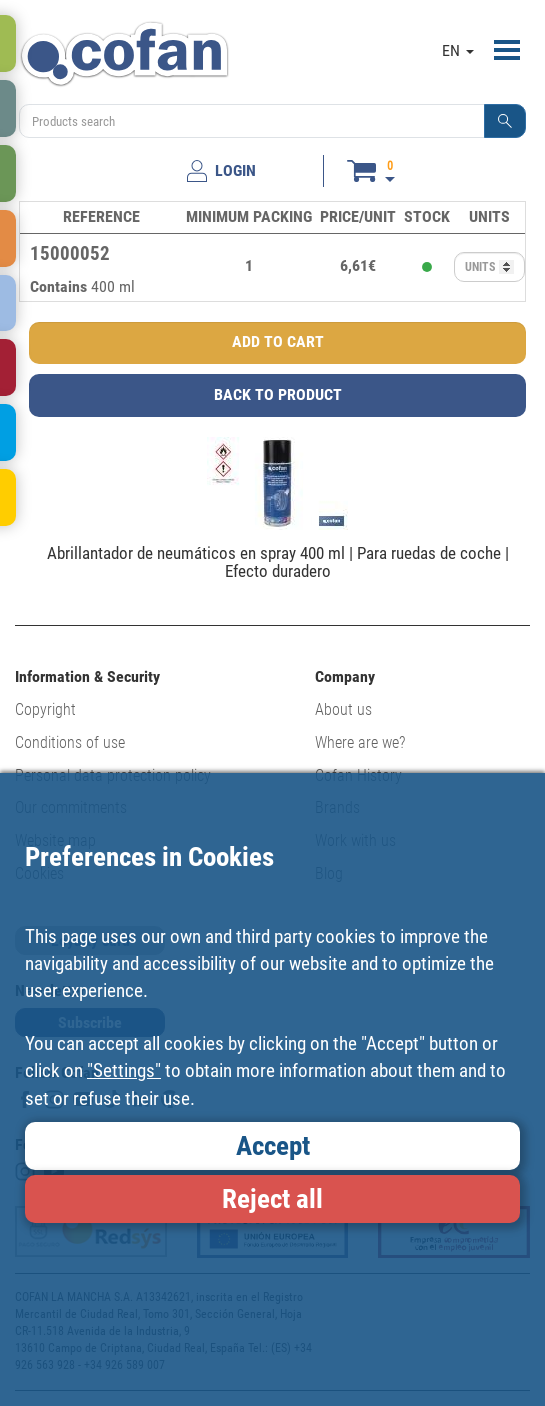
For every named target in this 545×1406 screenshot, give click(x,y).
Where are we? (360, 742)
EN (458, 50)
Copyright (45, 709)
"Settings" (124, 1070)
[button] (505, 121)
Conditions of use (70, 742)
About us (343, 709)
